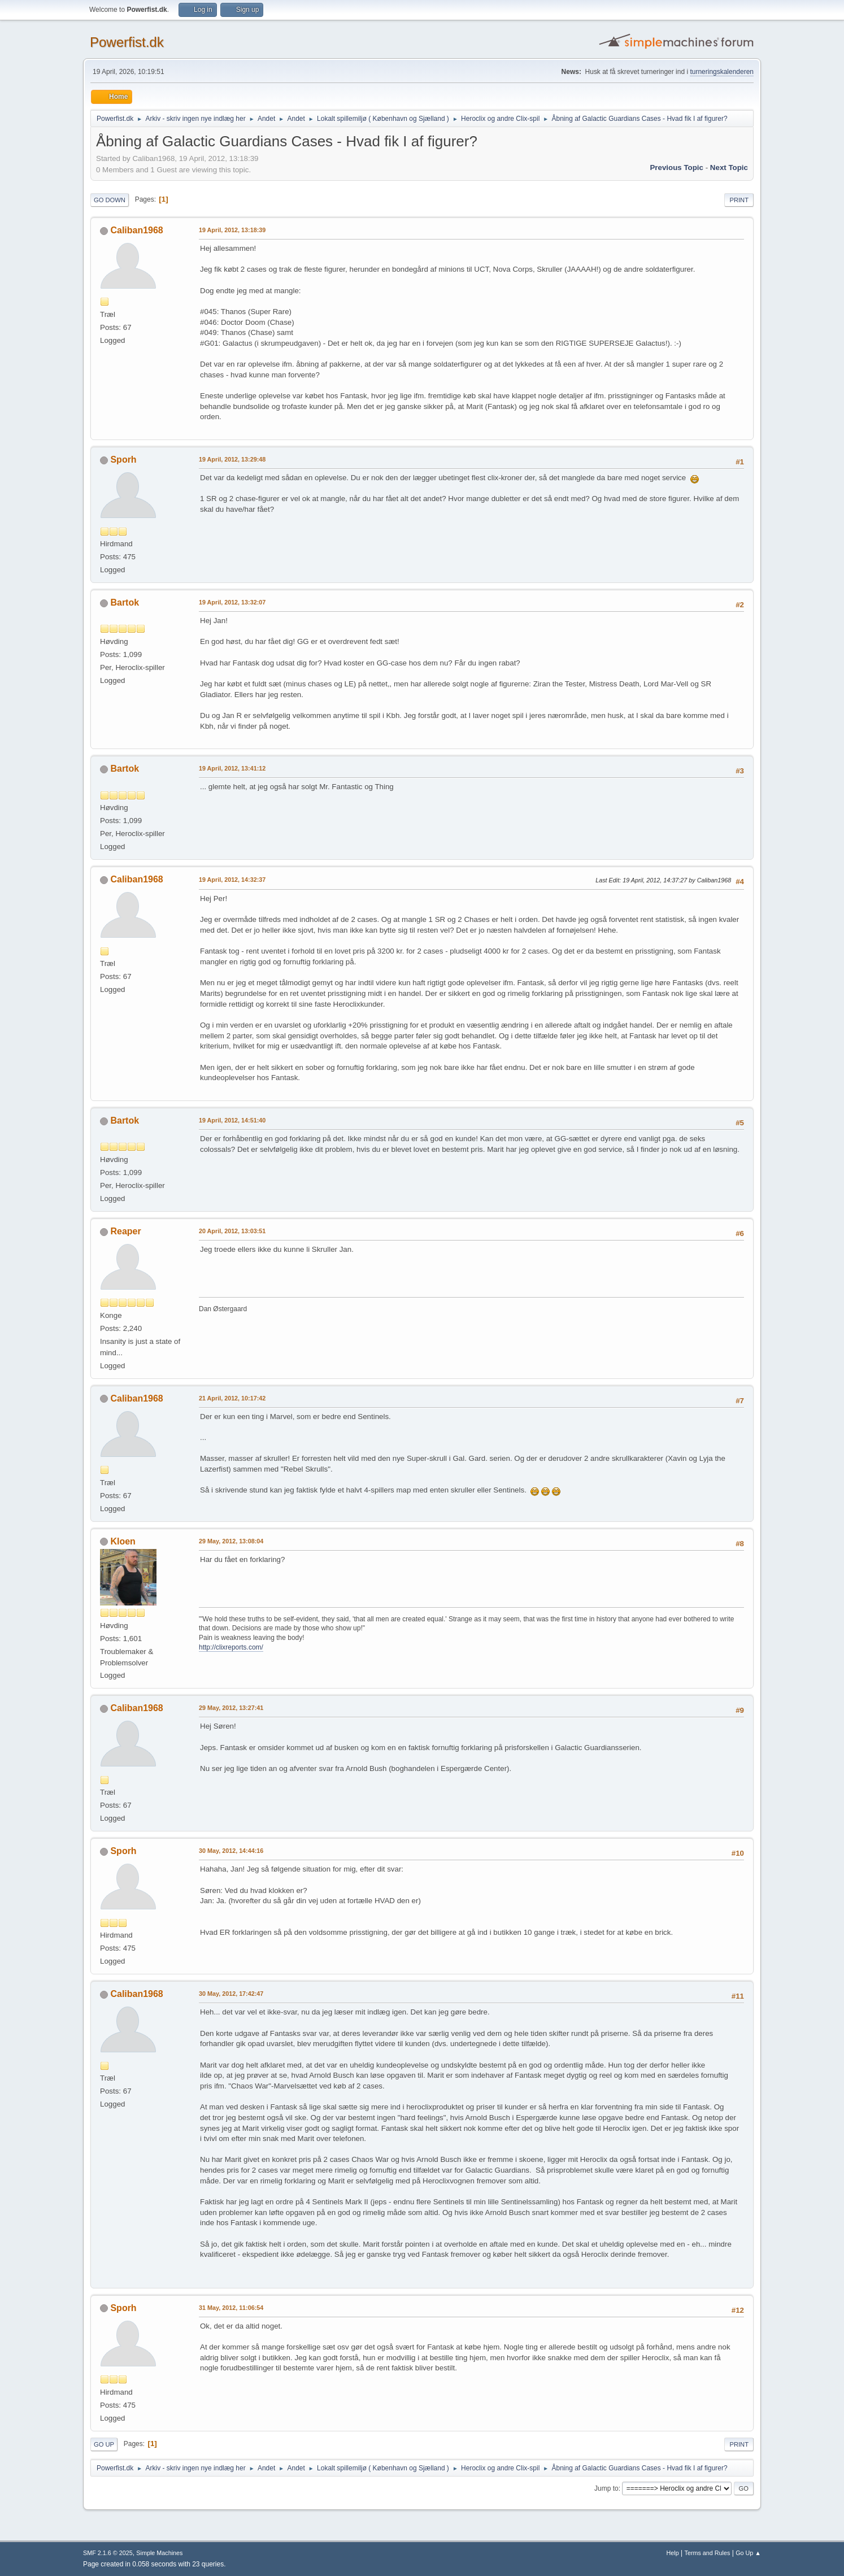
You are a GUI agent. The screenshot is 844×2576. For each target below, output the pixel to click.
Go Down (109, 200)
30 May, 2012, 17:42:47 (231, 1993)
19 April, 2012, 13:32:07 (232, 602)
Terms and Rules (707, 2552)
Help (673, 2552)
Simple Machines (159, 2552)
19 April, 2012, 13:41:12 (232, 768)
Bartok (124, 602)
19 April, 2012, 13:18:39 (232, 230)
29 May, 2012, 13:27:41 (231, 1707)
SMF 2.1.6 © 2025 (108, 2552)
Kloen (122, 1541)
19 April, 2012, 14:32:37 (232, 879)
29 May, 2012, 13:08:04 (231, 1541)
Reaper (125, 1231)
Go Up (104, 2444)
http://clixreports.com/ (231, 1647)
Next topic (729, 167)
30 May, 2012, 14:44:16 (231, 1850)
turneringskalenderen (722, 72)
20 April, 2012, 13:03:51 (232, 1231)
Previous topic (676, 167)
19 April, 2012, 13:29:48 (232, 459)
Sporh (123, 459)
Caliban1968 (136, 230)
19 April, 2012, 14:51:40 (232, 1120)
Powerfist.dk (127, 42)
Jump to (606, 2488)
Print (739, 200)
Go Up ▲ (748, 2552)
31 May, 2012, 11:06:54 (231, 2307)
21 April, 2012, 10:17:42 (232, 1398)
